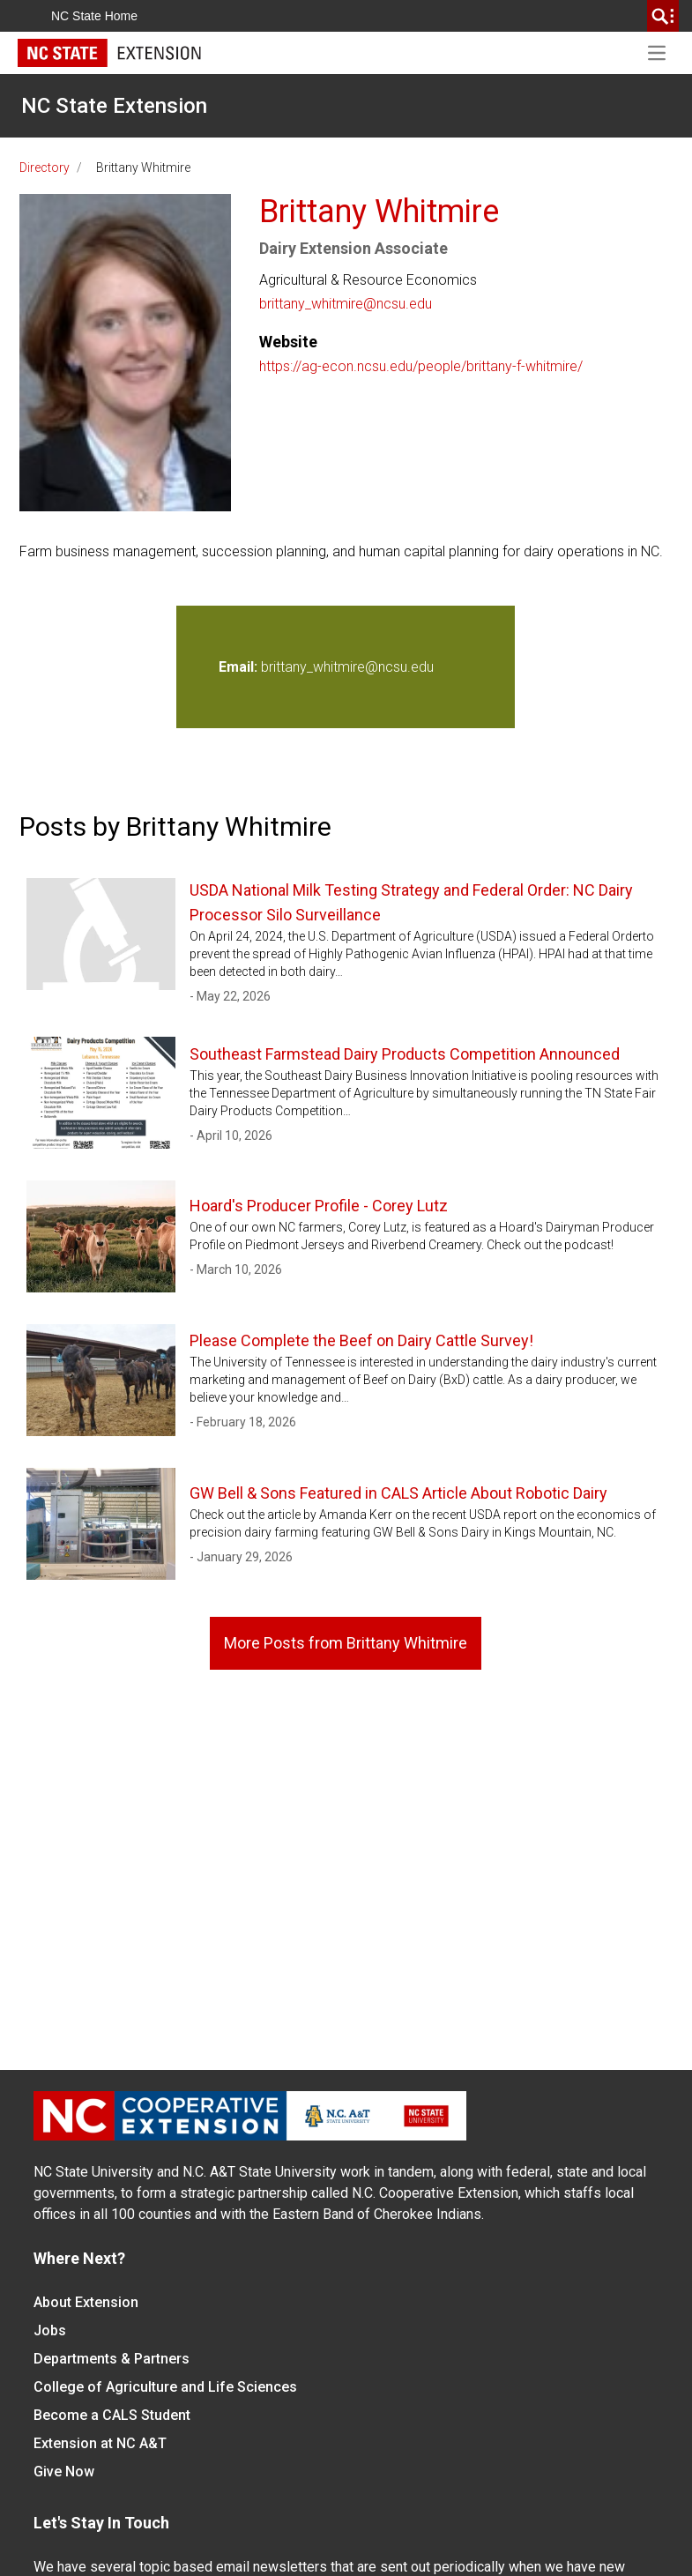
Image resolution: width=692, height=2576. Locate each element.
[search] (663, 16)
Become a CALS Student (111, 2415)
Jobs (49, 2330)
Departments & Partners (111, 2358)
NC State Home (94, 16)
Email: (240, 667)
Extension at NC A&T (100, 2443)
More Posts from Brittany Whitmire (345, 1643)
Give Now (63, 2471)
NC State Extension (114, 105)
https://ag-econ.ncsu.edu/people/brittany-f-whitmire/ (421, 366)
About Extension (85, 2302)
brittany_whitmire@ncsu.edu (345, 303)
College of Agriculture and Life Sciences (165, 2387)
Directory (44, 167)
